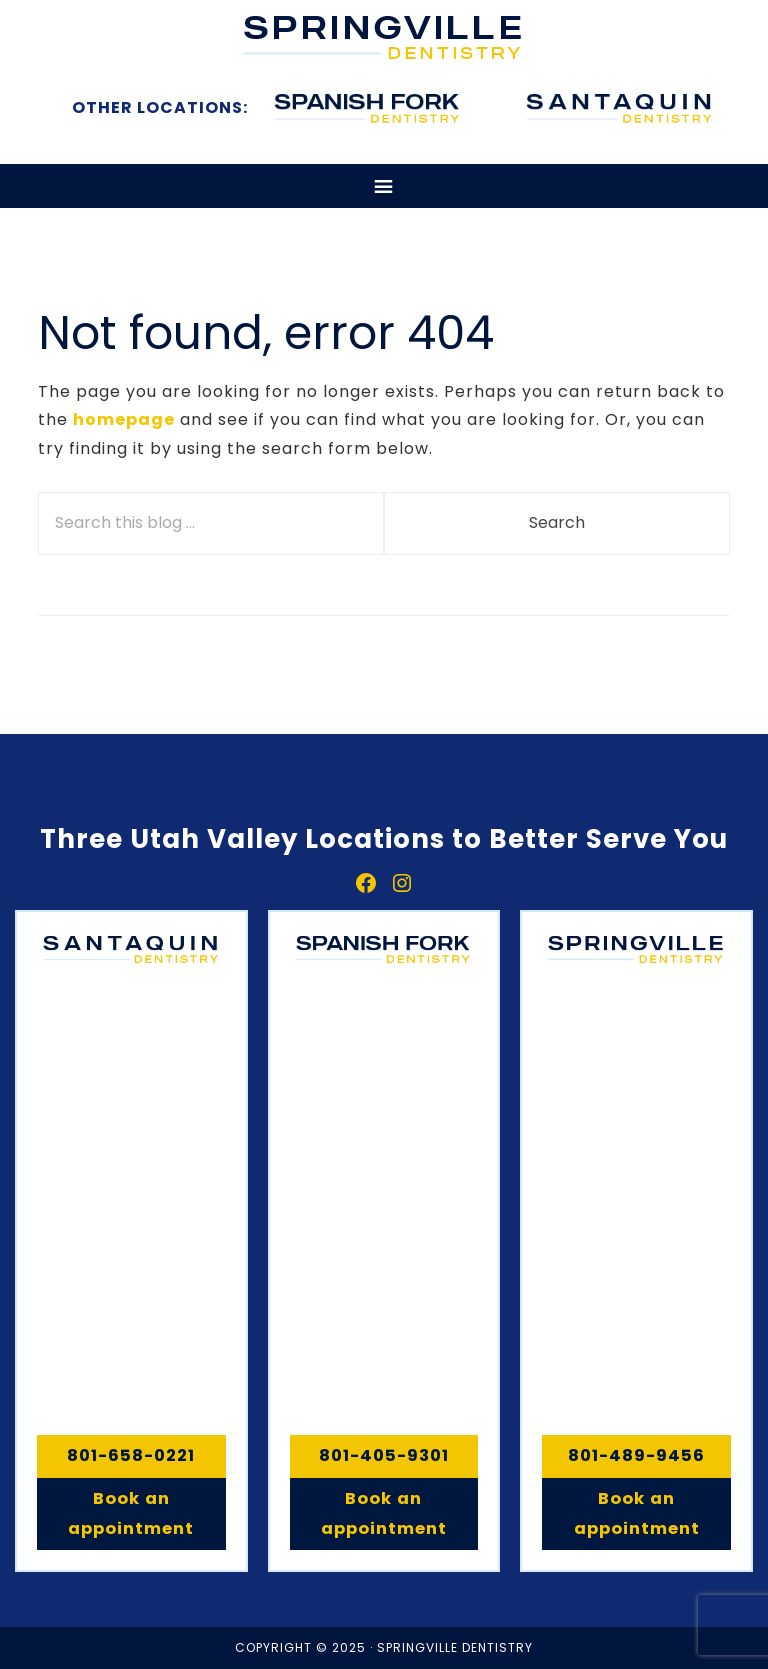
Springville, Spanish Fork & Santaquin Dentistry (384, 37)
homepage (124, 419)
